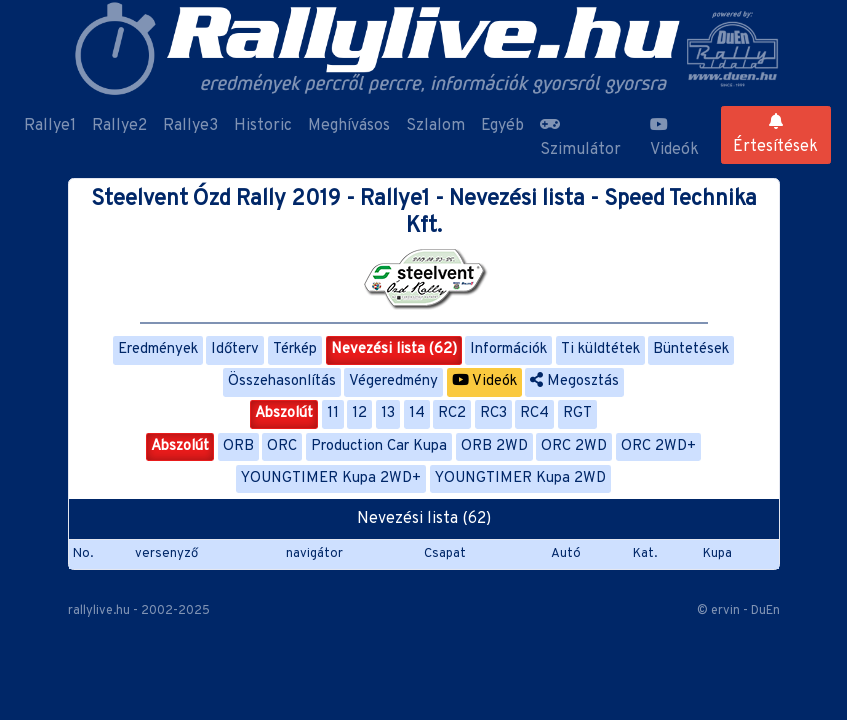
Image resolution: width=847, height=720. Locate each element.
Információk (508, 349)
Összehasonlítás (282, 381)
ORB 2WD (494, 446)
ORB (238, 446)
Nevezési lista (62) (394, 349)
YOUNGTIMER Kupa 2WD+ (331, 478)
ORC (282, 446)
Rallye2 (119, 126)
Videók (674, 138)
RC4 (534, 413)
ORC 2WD (574, 446)
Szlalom (435, 126)
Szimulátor (580, 138)
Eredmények (158, 349)
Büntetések (691, 349)
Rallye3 (190, 126)
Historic (263, 126)
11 (333, 413)
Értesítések (775, 135)
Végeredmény (393, 381)
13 (388, 413)
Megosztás (574, 381)
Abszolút (284, 413)
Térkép (295, 349)
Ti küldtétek (600, 349)
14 (417, 413)
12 (359, 413)
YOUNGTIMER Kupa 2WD (520, 478)
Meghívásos (349, 126)
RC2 (452, 413)
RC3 (493, 413)
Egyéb (502, 126)
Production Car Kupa (379, 446)
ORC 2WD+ (658, 446)
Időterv (235, 349)
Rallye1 (50, 126)
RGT (577, 413)
